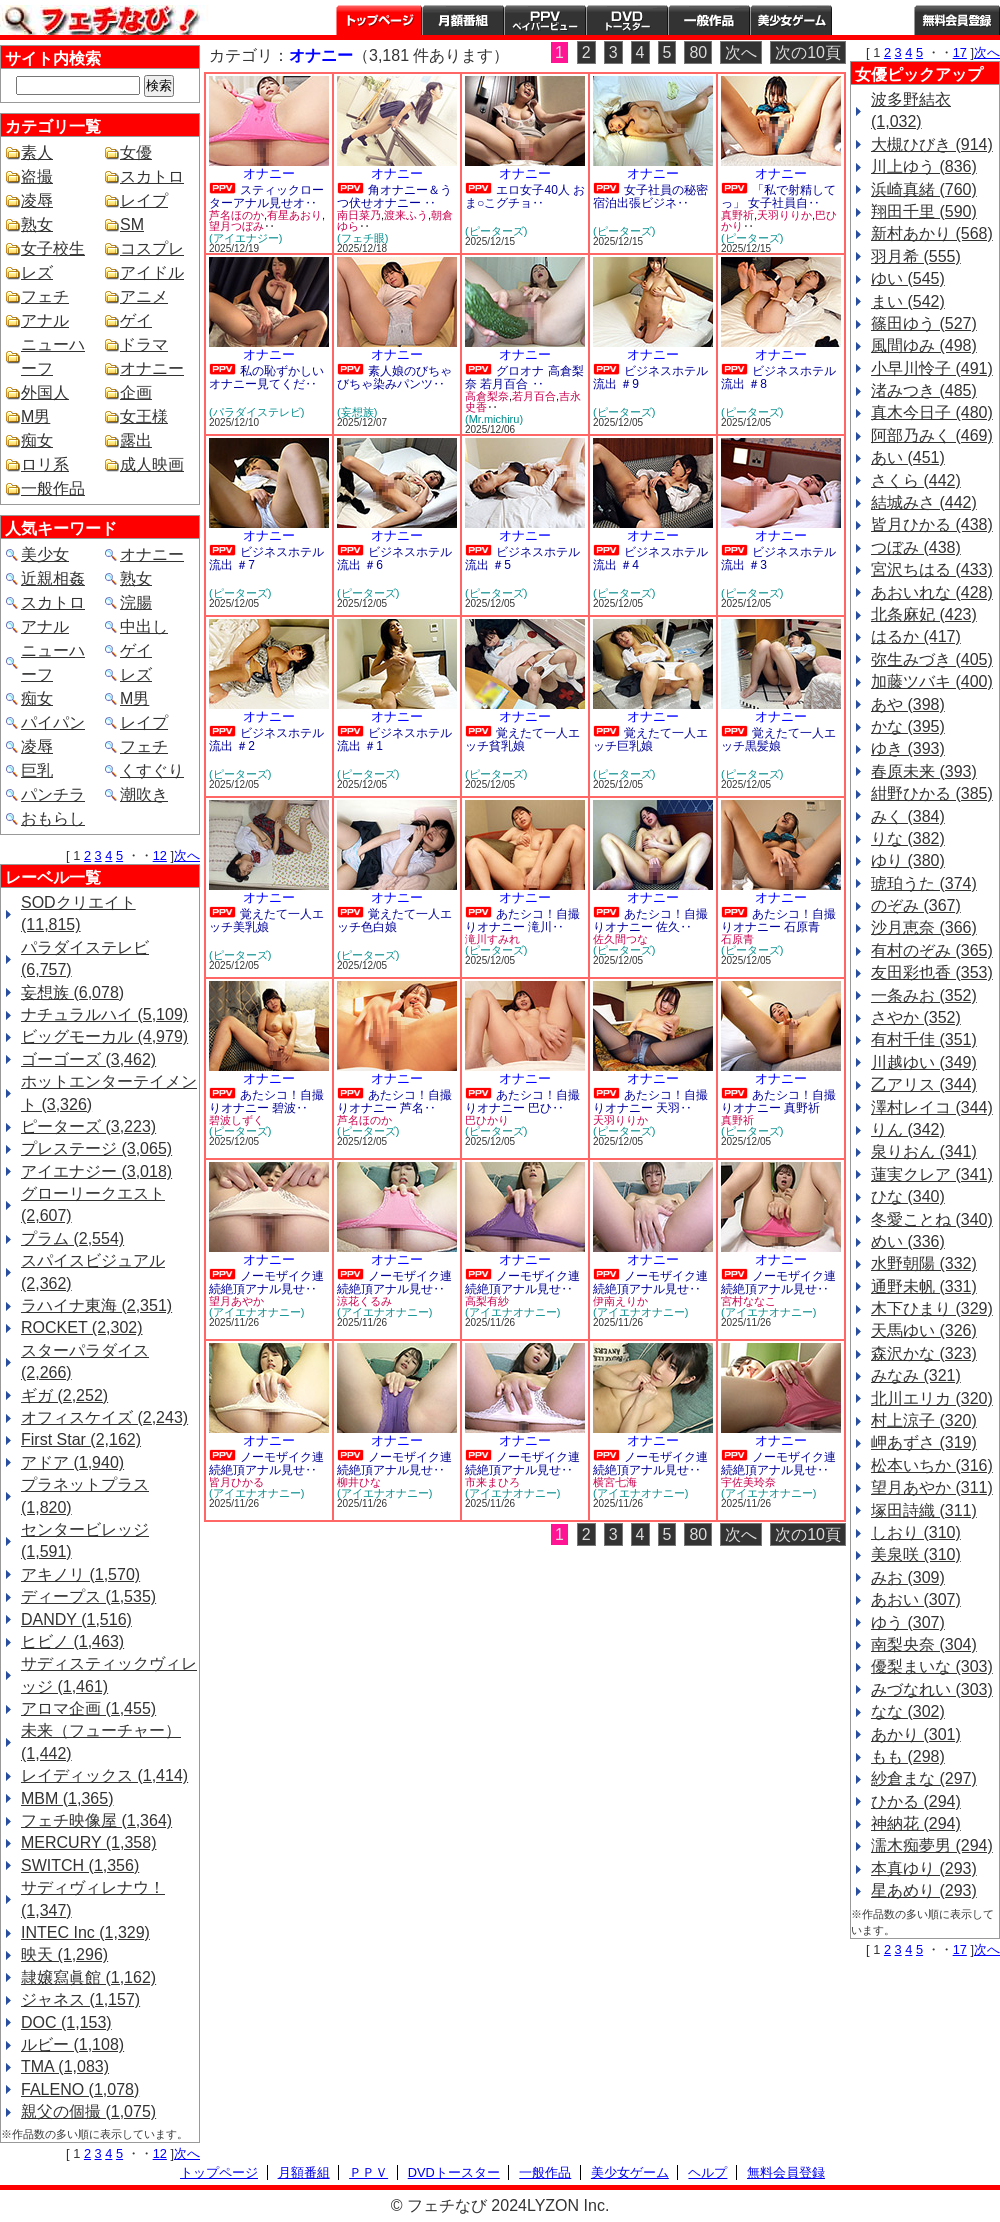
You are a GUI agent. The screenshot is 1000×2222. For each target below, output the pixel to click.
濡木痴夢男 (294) (932, 1845)
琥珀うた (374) (924, 883)
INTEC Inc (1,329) (85, 1932)
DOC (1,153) (66, 2022)
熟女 (37, 224)
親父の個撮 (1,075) (88, 2111)
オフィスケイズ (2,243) (104, 1417)
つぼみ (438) (916, 547)
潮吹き (144, 794)
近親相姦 (53, 578)
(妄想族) (357, 412)
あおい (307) (916, 1599)
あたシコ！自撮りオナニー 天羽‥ (650, 1101)
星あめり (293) (924, 1890)
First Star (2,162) (81, 1439)
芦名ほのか (236, 215)
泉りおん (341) (924, 1151)
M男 (35, 416)
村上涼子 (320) (924, 1420)
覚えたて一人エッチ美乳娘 (266, 920)
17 (960, 52)
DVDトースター (627, 20)
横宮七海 (615, 1482)
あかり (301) (916, 1734)
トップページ (379, 20)
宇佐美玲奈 (748, 1482)
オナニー (152, 368)
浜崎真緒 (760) (924, 189)
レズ (37, 272)
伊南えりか (620, 1301)
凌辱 (37, 200)
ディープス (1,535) (88, 1596)
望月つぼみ (236, 226)
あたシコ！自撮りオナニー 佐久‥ (650, 920)
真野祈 (737, 215)
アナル (45, 320)
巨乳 (37, 770)
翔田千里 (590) (924, 211)
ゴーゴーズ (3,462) (88, 1059)
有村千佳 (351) (924, 1039)
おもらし (53, 818)
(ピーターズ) (496, 231)
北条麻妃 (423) (924, 614)
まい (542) (908, 301)
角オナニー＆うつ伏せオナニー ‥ (394, 196)
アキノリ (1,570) (80, 1574)
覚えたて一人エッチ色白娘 (394, 920)
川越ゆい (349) (924, 1062)
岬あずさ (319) (924, 1442)
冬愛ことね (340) (932, 1219)
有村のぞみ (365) (932, 950)
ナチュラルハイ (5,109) (104, 1014)
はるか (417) (916, 636)
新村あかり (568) (932, 233)
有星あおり (294, 215)
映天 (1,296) (64, 1954)
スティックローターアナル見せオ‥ (266, 196)
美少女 (45, 554)
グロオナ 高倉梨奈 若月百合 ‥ (524, 377)
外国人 (45, 392)
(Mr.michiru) (494, 419)
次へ (187, 855)
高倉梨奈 (487, 396)
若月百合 (534, 396)
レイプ (144, 200)
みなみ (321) (916, 1375)
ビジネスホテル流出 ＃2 (266, 739)
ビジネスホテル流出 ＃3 (778, 558)
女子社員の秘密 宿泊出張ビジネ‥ (650, 196)
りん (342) (908, 1129)
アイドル (152, 272)
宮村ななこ (748, 1301)
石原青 (737, 939)
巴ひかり (487, 1120)
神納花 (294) (916, 1823)
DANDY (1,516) (76, 1619)
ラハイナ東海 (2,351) (96, 1305)
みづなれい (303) (932, 1689)
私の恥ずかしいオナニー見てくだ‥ (266, 377)
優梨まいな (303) (932, 1666)
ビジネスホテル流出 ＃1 (394, 739)
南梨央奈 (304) (924, 1644)
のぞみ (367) (916, 905)
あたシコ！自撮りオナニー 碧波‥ (266, 1101)
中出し (144, 626)
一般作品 (709, 20)
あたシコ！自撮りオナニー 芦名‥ (394, 1101)
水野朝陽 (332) (924, 1263)
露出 (136, 440)
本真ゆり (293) (924, 1868)
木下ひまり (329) (932, 1308)
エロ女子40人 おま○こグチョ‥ (525, 196)
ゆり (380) (908, 860)
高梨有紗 (487, 1301)
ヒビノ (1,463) (72, 1641)
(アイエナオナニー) (256, 1312)
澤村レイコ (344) (932, 1107)
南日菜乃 (359, 215)
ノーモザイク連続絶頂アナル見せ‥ (266, 1282)
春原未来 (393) (924, 771)
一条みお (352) (924, 995)
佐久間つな (620, 939)
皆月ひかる (236, 1482)
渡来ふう (406, 215)
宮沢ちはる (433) (932, 569)
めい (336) (908, 1241)
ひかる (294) (916, 1801)
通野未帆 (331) (924, 1286)
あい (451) (908, 457)
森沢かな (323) (924, 1353)
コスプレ (152, 248)
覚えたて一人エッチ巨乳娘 (650, 739)
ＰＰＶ (368, 2172)
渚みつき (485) (924, 390)
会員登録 (957, 20)
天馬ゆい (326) (924, 1330)
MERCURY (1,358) (88, 1842)
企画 (136, 392)
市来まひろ (492, 1482)
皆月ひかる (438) (932, 524)
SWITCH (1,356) (80, 1865)
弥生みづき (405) (932, 659)
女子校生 (53, 248)
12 (160, 855)
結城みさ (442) (924, 502)
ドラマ (144, 344)
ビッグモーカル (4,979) (104, 1036)
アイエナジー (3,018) (96, 1171)
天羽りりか (784, 215)
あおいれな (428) (932, 592)
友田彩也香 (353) (932, 972)
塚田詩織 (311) (924, 1510)
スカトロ (152, 176)
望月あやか (236, 1301)
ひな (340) (908, 1196)
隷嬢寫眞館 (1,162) (88, 1977)
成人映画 (152, 464)
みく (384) (908, 816)
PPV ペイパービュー (545, 20)
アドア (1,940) (72, 1462)
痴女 (37, 440)
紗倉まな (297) (924, 1778)
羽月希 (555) (916, 256)
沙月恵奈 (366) (924, 927)
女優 (136, 152)
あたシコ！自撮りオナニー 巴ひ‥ (522, 1101)
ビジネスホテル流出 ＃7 (266, 558)
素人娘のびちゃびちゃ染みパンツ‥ (394, 377)
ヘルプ (873, 20)
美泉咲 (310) (916, 1554)
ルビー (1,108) (72, 2044)
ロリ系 (45, 464)
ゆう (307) (908, 1622)
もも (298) (908, 1756)
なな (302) (908, 1711)
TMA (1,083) (65, 2066)
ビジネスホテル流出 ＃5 (522, 558)
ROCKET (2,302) (82, 1327)
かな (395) (908, 726)
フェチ (45, 296)
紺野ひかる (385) (932, 793)
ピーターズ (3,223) (88, 1126)
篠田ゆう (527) (924, 323)
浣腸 (136, 602)
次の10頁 (808, 52)
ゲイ (136, 320)
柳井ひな (359, 1482)
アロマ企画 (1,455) (88, 1708)
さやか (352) (916, 1017)
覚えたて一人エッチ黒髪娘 (778, 739)
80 (698, 52)
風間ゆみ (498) (924, 345)
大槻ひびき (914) (932, 144)
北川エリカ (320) (932, 1398)
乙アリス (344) (924, 1084)
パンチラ (53, 794)
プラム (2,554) (72, 1238)
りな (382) (908, 838)
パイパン (53, 722)
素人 (37, 152)
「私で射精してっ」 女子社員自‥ (778, 196)
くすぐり (152, 770)
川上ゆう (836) (924, 166)
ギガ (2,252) (64, 1395)
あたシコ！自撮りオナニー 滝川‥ (522, 920)
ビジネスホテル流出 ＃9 (650, 377)
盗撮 (37, 176)
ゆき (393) (908, 748)
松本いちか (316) (932, 1465)
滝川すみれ (492, 939)
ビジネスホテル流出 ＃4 (650, 558)
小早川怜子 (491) (932, 368)
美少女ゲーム (791, 20)
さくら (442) (916, 480)
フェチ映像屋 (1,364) (96, 1820)
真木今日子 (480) (932, 412)
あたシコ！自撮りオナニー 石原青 (778, 920)
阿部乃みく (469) (932, 435)
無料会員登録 (786, 2172)
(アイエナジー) (245, 238)
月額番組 (463, 20)
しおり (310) (916, 1532)
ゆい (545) (908, 278)
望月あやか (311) (932, 1487)
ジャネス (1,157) (80, 1999)
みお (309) (908, 1577)
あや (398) (908, 704)
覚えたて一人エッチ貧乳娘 (522, 739)
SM (132, 224)
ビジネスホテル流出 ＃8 (778, 377)
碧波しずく (236, 1120)
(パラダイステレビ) (256, 412)
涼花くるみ (364, 1301)
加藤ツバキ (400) (932, 681)
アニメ (144, 296)
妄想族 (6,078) (72, 992)
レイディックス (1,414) (104, 1775)
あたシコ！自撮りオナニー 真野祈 (778, 1101)
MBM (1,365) (67, 1798)
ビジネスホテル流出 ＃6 (394, 558)
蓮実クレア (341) (932, 1174)
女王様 (144, 416)
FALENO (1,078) (80, 2089)
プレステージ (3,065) (96, 1148)
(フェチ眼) (362, 238)
